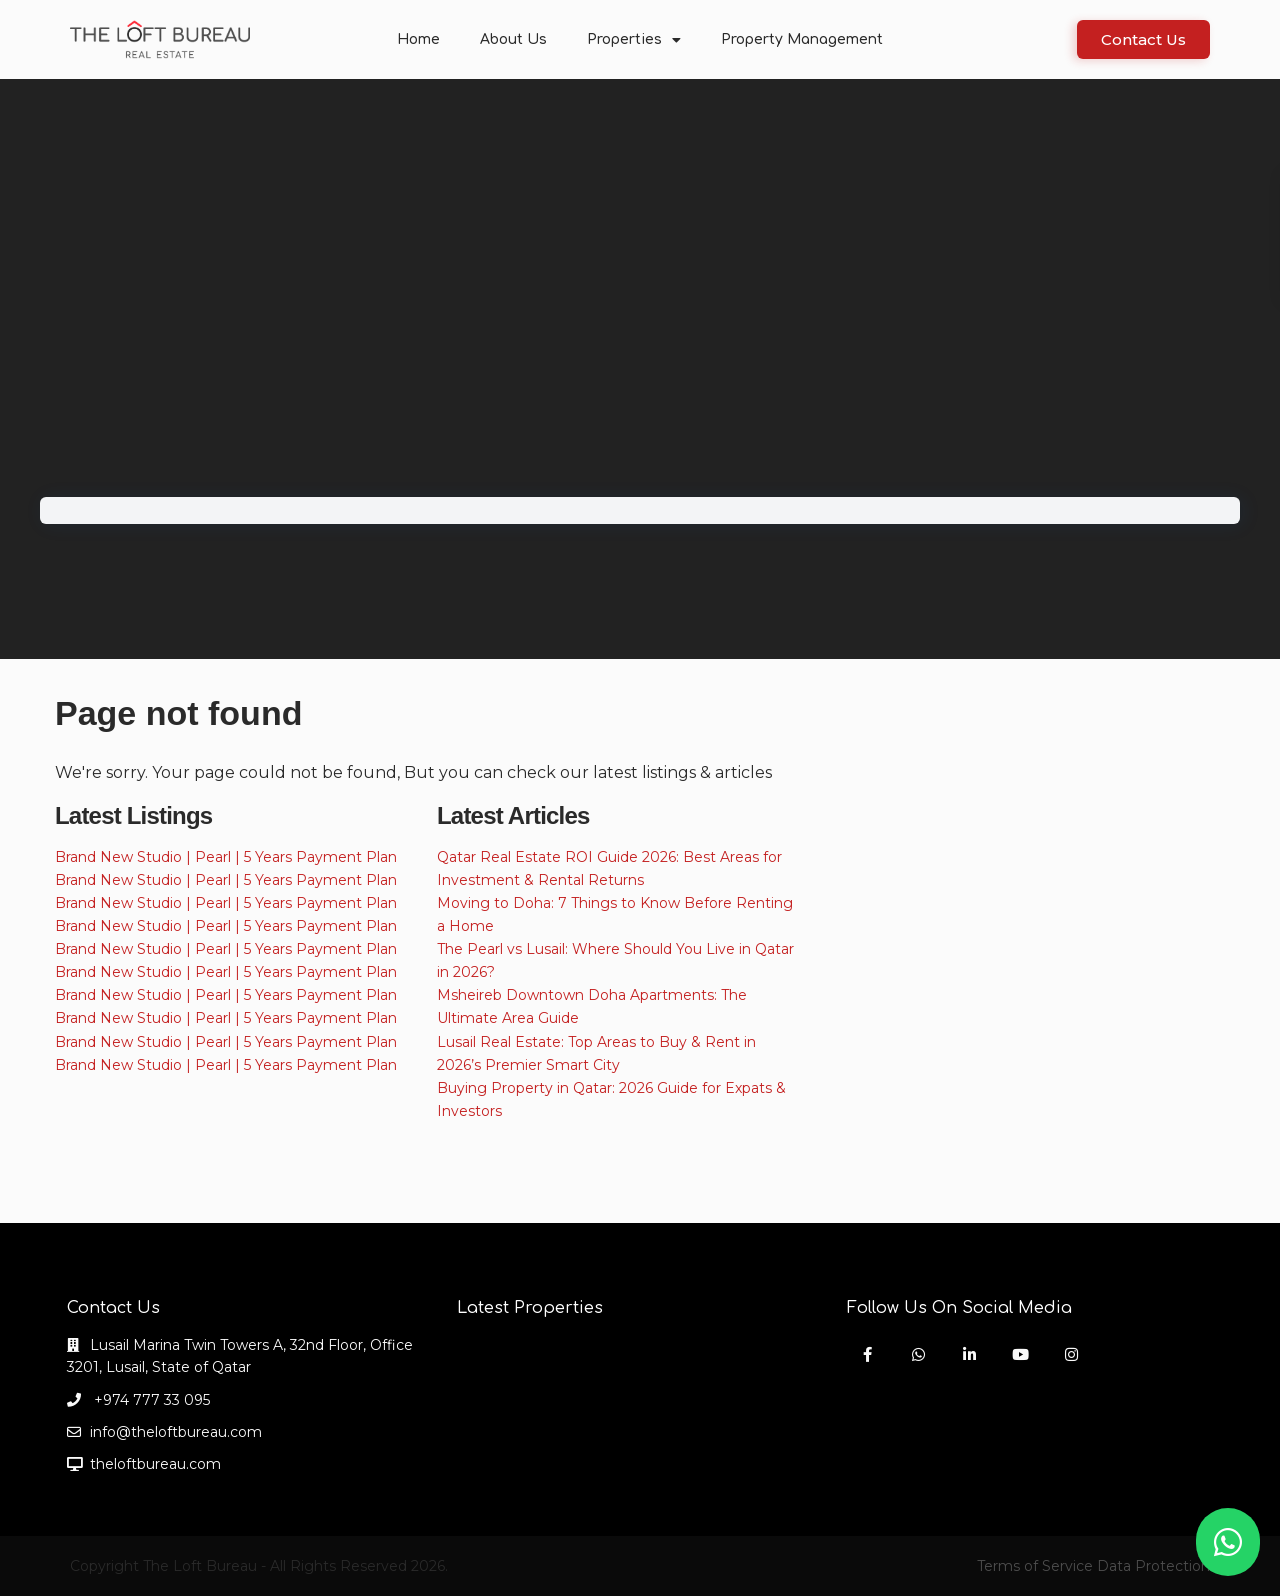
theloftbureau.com (155, 1464)
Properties (634, 40)
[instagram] (1071, 1354)
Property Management (802, 39)
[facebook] (867, 1354)
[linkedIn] (969, 1354)
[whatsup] (918, 1354)
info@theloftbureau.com (176, 1432)
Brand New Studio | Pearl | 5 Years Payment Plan (226, 857)
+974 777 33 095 (150, 1400)
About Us (513, 39)
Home (418, 39)
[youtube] (1020, 1354)
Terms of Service (1035, 1566)
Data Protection (1153, 1566)
